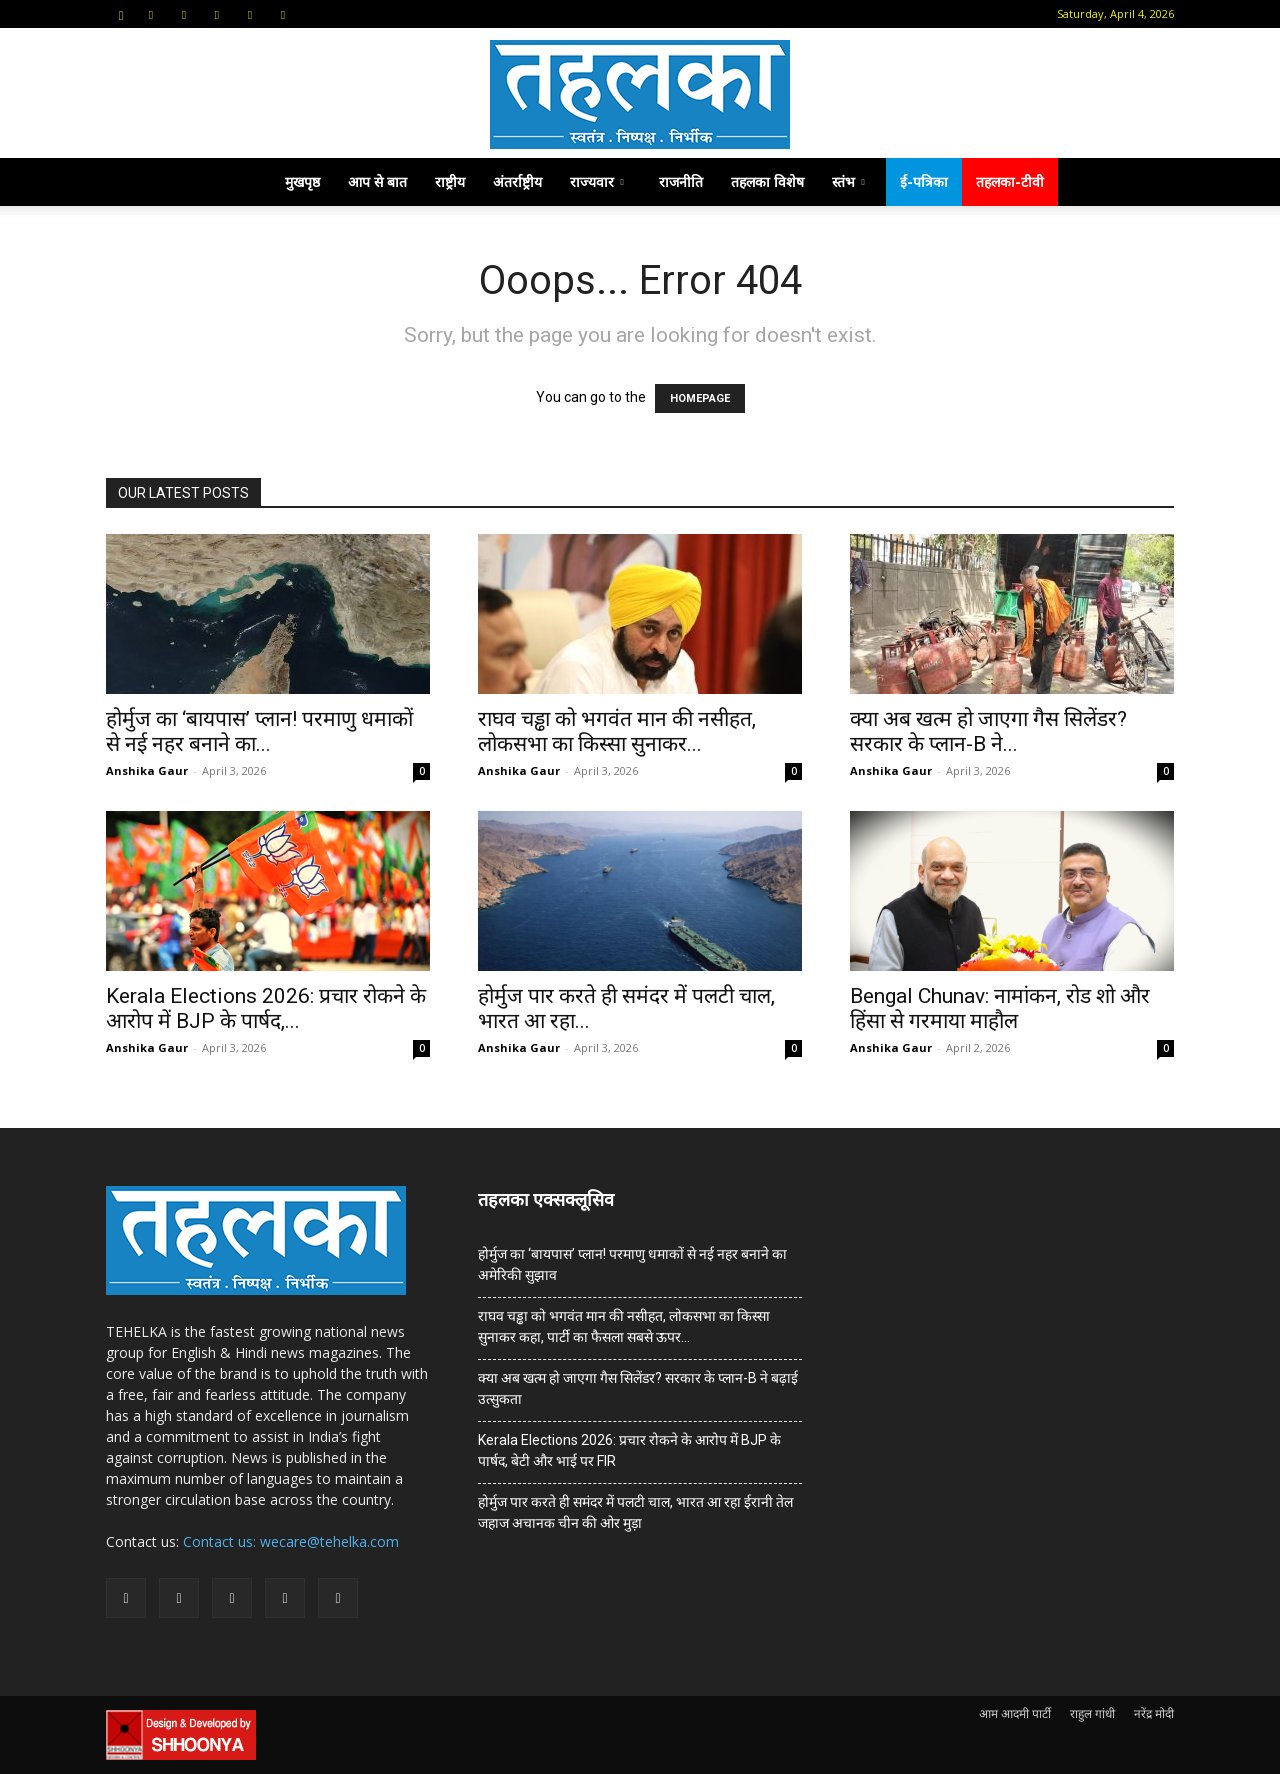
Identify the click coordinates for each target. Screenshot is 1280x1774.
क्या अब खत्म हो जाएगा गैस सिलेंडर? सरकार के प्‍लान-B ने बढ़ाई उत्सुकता (638, 1388)
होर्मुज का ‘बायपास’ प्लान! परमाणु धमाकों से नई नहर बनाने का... (259, 731)
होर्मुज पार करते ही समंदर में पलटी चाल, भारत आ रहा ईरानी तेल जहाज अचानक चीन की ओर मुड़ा (635, 1512)
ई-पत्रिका (924, 181)
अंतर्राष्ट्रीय (517, 181)
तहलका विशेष (767, 181)
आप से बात (377, 181)
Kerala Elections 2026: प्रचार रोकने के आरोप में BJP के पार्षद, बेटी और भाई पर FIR (629, 1450)
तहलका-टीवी (1010, 181)
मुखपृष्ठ (302, 181)
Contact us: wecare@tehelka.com (291, 1541)
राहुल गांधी (1092, 1713)
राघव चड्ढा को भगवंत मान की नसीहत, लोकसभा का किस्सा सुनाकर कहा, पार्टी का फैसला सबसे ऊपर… (624, 1326)
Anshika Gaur (147, 770)
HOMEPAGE (700, 398)
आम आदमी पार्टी (1015, 1713)
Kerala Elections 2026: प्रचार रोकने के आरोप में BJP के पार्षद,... (266, 1008)
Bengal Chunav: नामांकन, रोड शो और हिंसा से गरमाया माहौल (1000, 1008)
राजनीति (681, 181)
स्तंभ (848, 181)
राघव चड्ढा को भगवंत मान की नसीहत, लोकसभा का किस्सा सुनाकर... (617, 731)
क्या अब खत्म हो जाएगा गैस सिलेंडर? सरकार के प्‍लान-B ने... (988, 731)
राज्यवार (597, 181)
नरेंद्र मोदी (1154, 1713)
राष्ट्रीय (450, 181)
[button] (121, 13)
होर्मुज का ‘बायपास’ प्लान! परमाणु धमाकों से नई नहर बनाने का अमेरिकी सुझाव (632, 1264)
